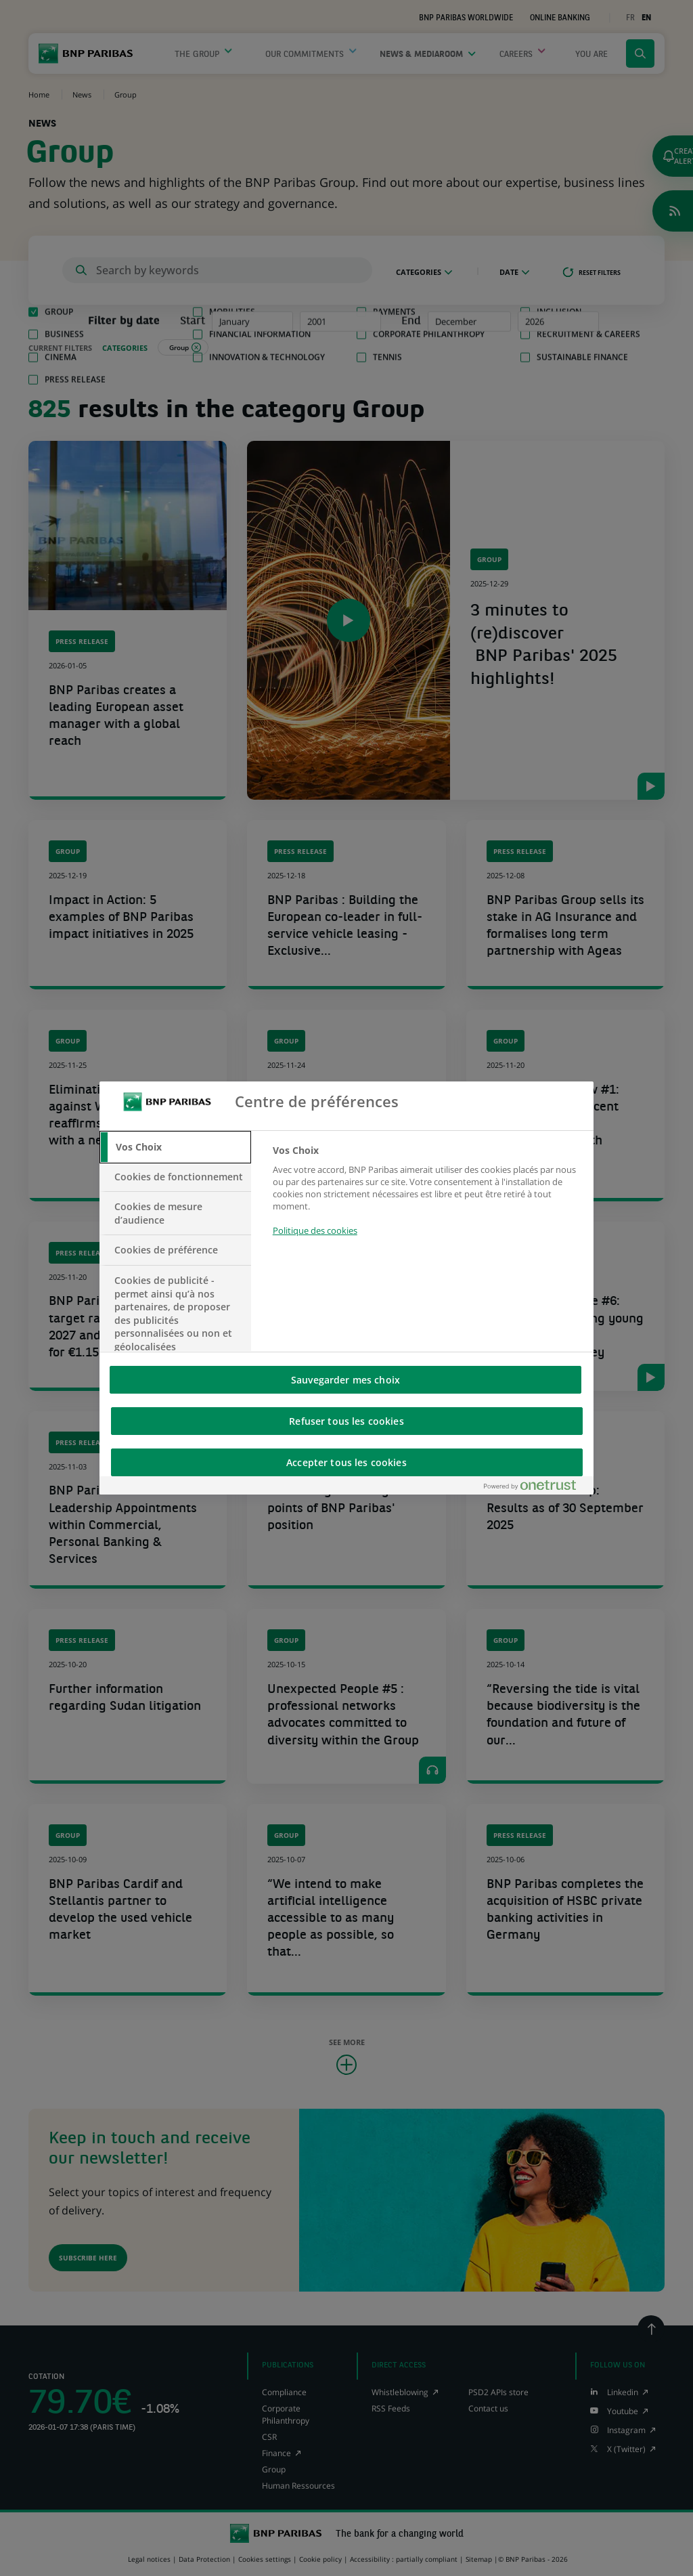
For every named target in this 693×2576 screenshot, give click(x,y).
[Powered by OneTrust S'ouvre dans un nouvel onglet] (535, 1488)
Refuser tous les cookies (346, 1421)
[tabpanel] (427, 1198)
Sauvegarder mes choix (345, 1379)
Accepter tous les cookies (346, 1462)
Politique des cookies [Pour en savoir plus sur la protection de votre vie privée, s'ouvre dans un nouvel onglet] (315, 1230)
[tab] (175, 1147)
